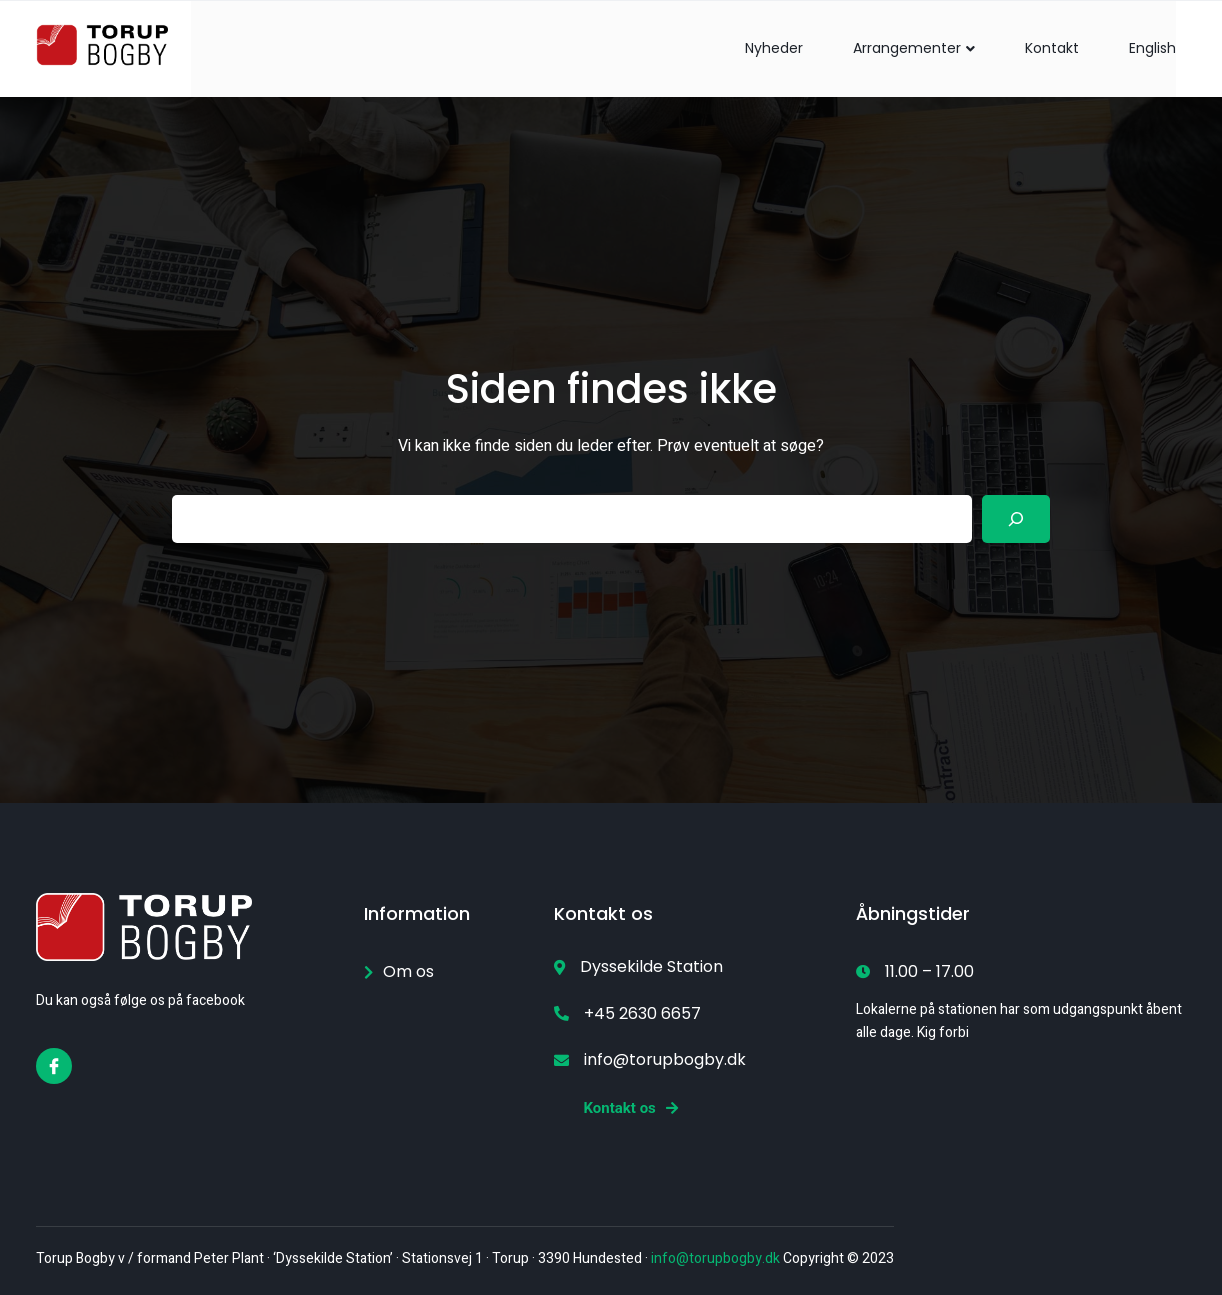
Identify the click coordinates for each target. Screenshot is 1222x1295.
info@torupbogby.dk (715, 1258)
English (1152, 48)
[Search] (1016, 519)
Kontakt (1052, 48)
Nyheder (774, 48)
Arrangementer (914, 48)
